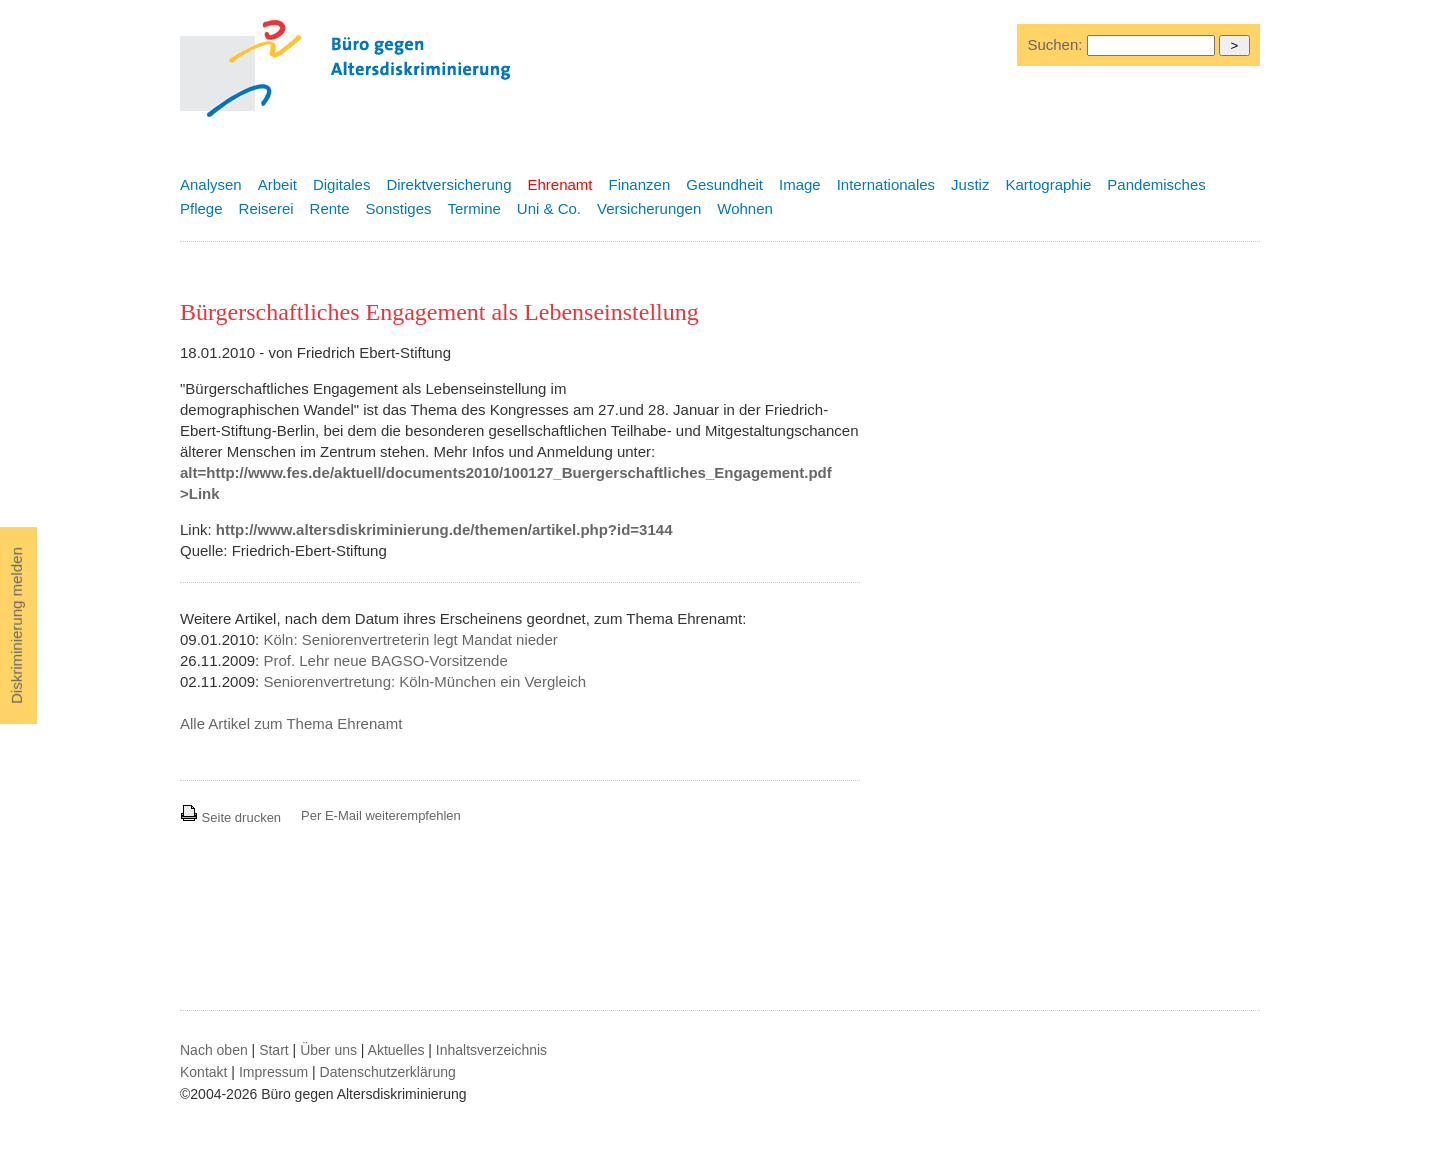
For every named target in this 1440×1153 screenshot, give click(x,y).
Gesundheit (724, 184)
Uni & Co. (549, 208)
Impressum (273, 1072)
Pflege (201, 208)
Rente (330, 208)
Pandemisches (1156, 184)
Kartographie (1048, 184)
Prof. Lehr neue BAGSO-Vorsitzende (385, 660)
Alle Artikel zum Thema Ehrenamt (291, 723)
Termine (473, 208)
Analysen (211, 184)
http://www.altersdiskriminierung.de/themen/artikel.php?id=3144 (444, 529)
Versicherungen (649, 208)
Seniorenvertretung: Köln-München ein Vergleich (424, 681)
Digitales (342, 184)
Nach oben (214, 1050)
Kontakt (203, 1072)
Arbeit (277, 184)
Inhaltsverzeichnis (491, 1050)
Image (800, 184)
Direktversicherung (448, 184)
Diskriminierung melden (16, 625)
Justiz (970, 184)
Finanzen (640, 184)
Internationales (886, 184)
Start (274, 1050)
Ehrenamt (559, 184)
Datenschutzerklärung (388, 1072)
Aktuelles (396, 1050)
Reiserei (266, 208)
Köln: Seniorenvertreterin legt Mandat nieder (410, 639)
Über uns (328, 1050)
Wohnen (745, 208)
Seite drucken (230, 817)
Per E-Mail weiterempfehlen (381, 815)
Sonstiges (399, 208)
